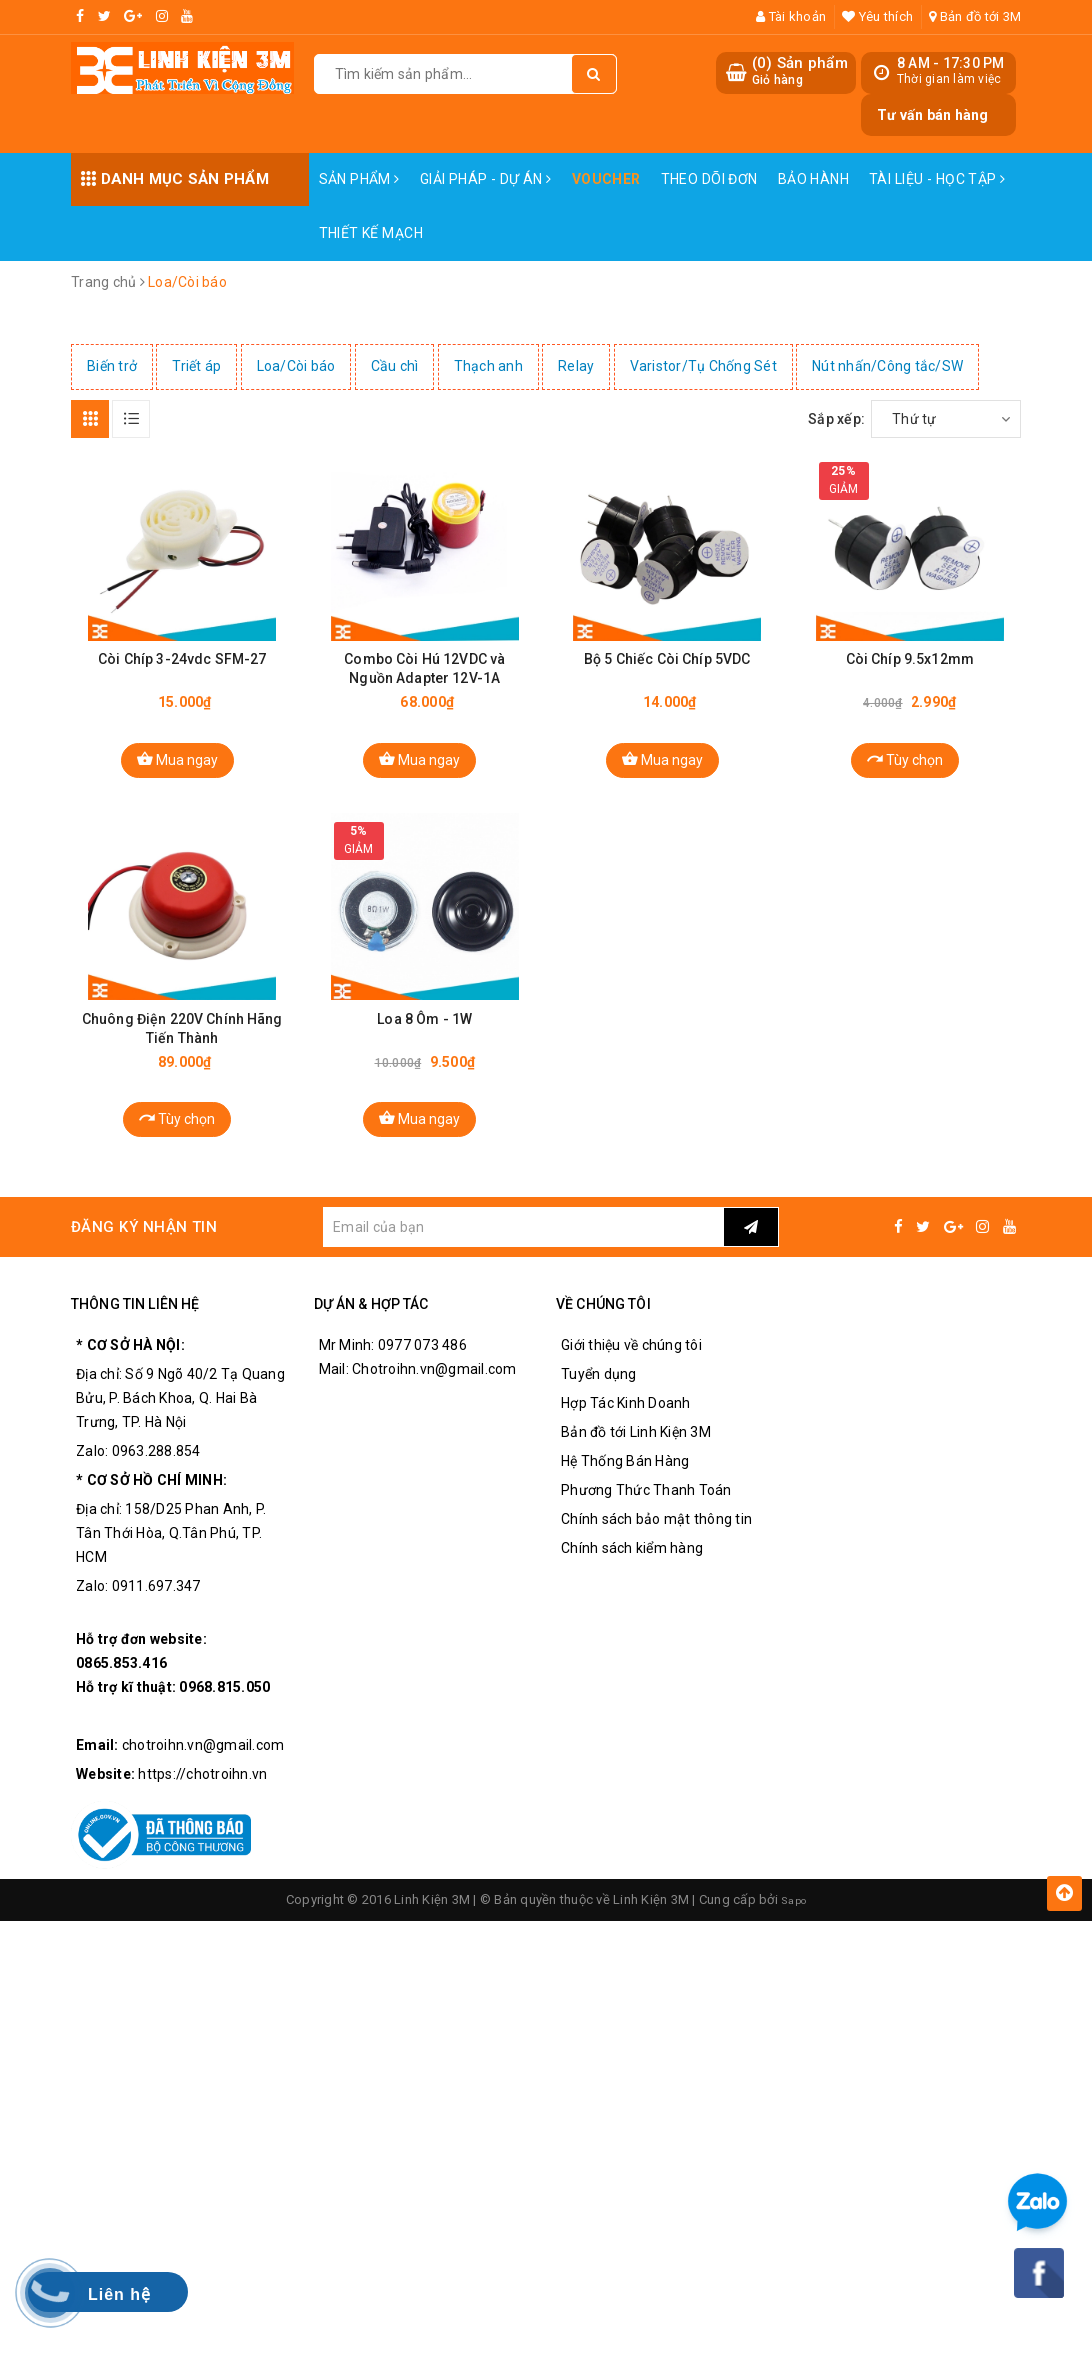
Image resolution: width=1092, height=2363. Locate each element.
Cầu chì (395, 366)
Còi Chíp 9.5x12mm (910, 671)
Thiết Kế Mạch (371, 233)
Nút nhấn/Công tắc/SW (887, 366)
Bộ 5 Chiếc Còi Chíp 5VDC (667, 671)
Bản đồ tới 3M (975, 16)
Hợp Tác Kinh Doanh (626, 1428)
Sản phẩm (359, 179)
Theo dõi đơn (709, 179)
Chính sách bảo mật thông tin (656, 1544)
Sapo (794, 1924)
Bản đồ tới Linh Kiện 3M (636, 1457)
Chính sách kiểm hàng (632, 1573)
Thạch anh (488, 366)
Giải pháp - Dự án (486, 179)
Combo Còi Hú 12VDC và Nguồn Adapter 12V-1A (424, 680)
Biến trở (112, 366)
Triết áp (196, 366)
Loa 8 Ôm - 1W (424, 1043)
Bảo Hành (813, 179)
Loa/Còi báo (296, 366)
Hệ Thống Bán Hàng (625, 1486)
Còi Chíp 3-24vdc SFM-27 (182, 671)
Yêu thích (877, 16)
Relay (576, 366)
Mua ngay (177, 770)
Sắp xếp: (836, 419)
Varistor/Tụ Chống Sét (703, 366)
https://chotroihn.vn (202, 1799)
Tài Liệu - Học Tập (937, 179)
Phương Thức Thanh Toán (646, 1515)
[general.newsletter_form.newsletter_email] (523, 1252)
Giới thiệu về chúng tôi (631, 1370)
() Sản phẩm (800, 71)
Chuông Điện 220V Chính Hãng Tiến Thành (182, 1052)
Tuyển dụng (599, 1399)
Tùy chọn (905, 770)
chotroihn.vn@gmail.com (203, 1770)
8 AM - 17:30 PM (951, 63)
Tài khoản (791, 16)
